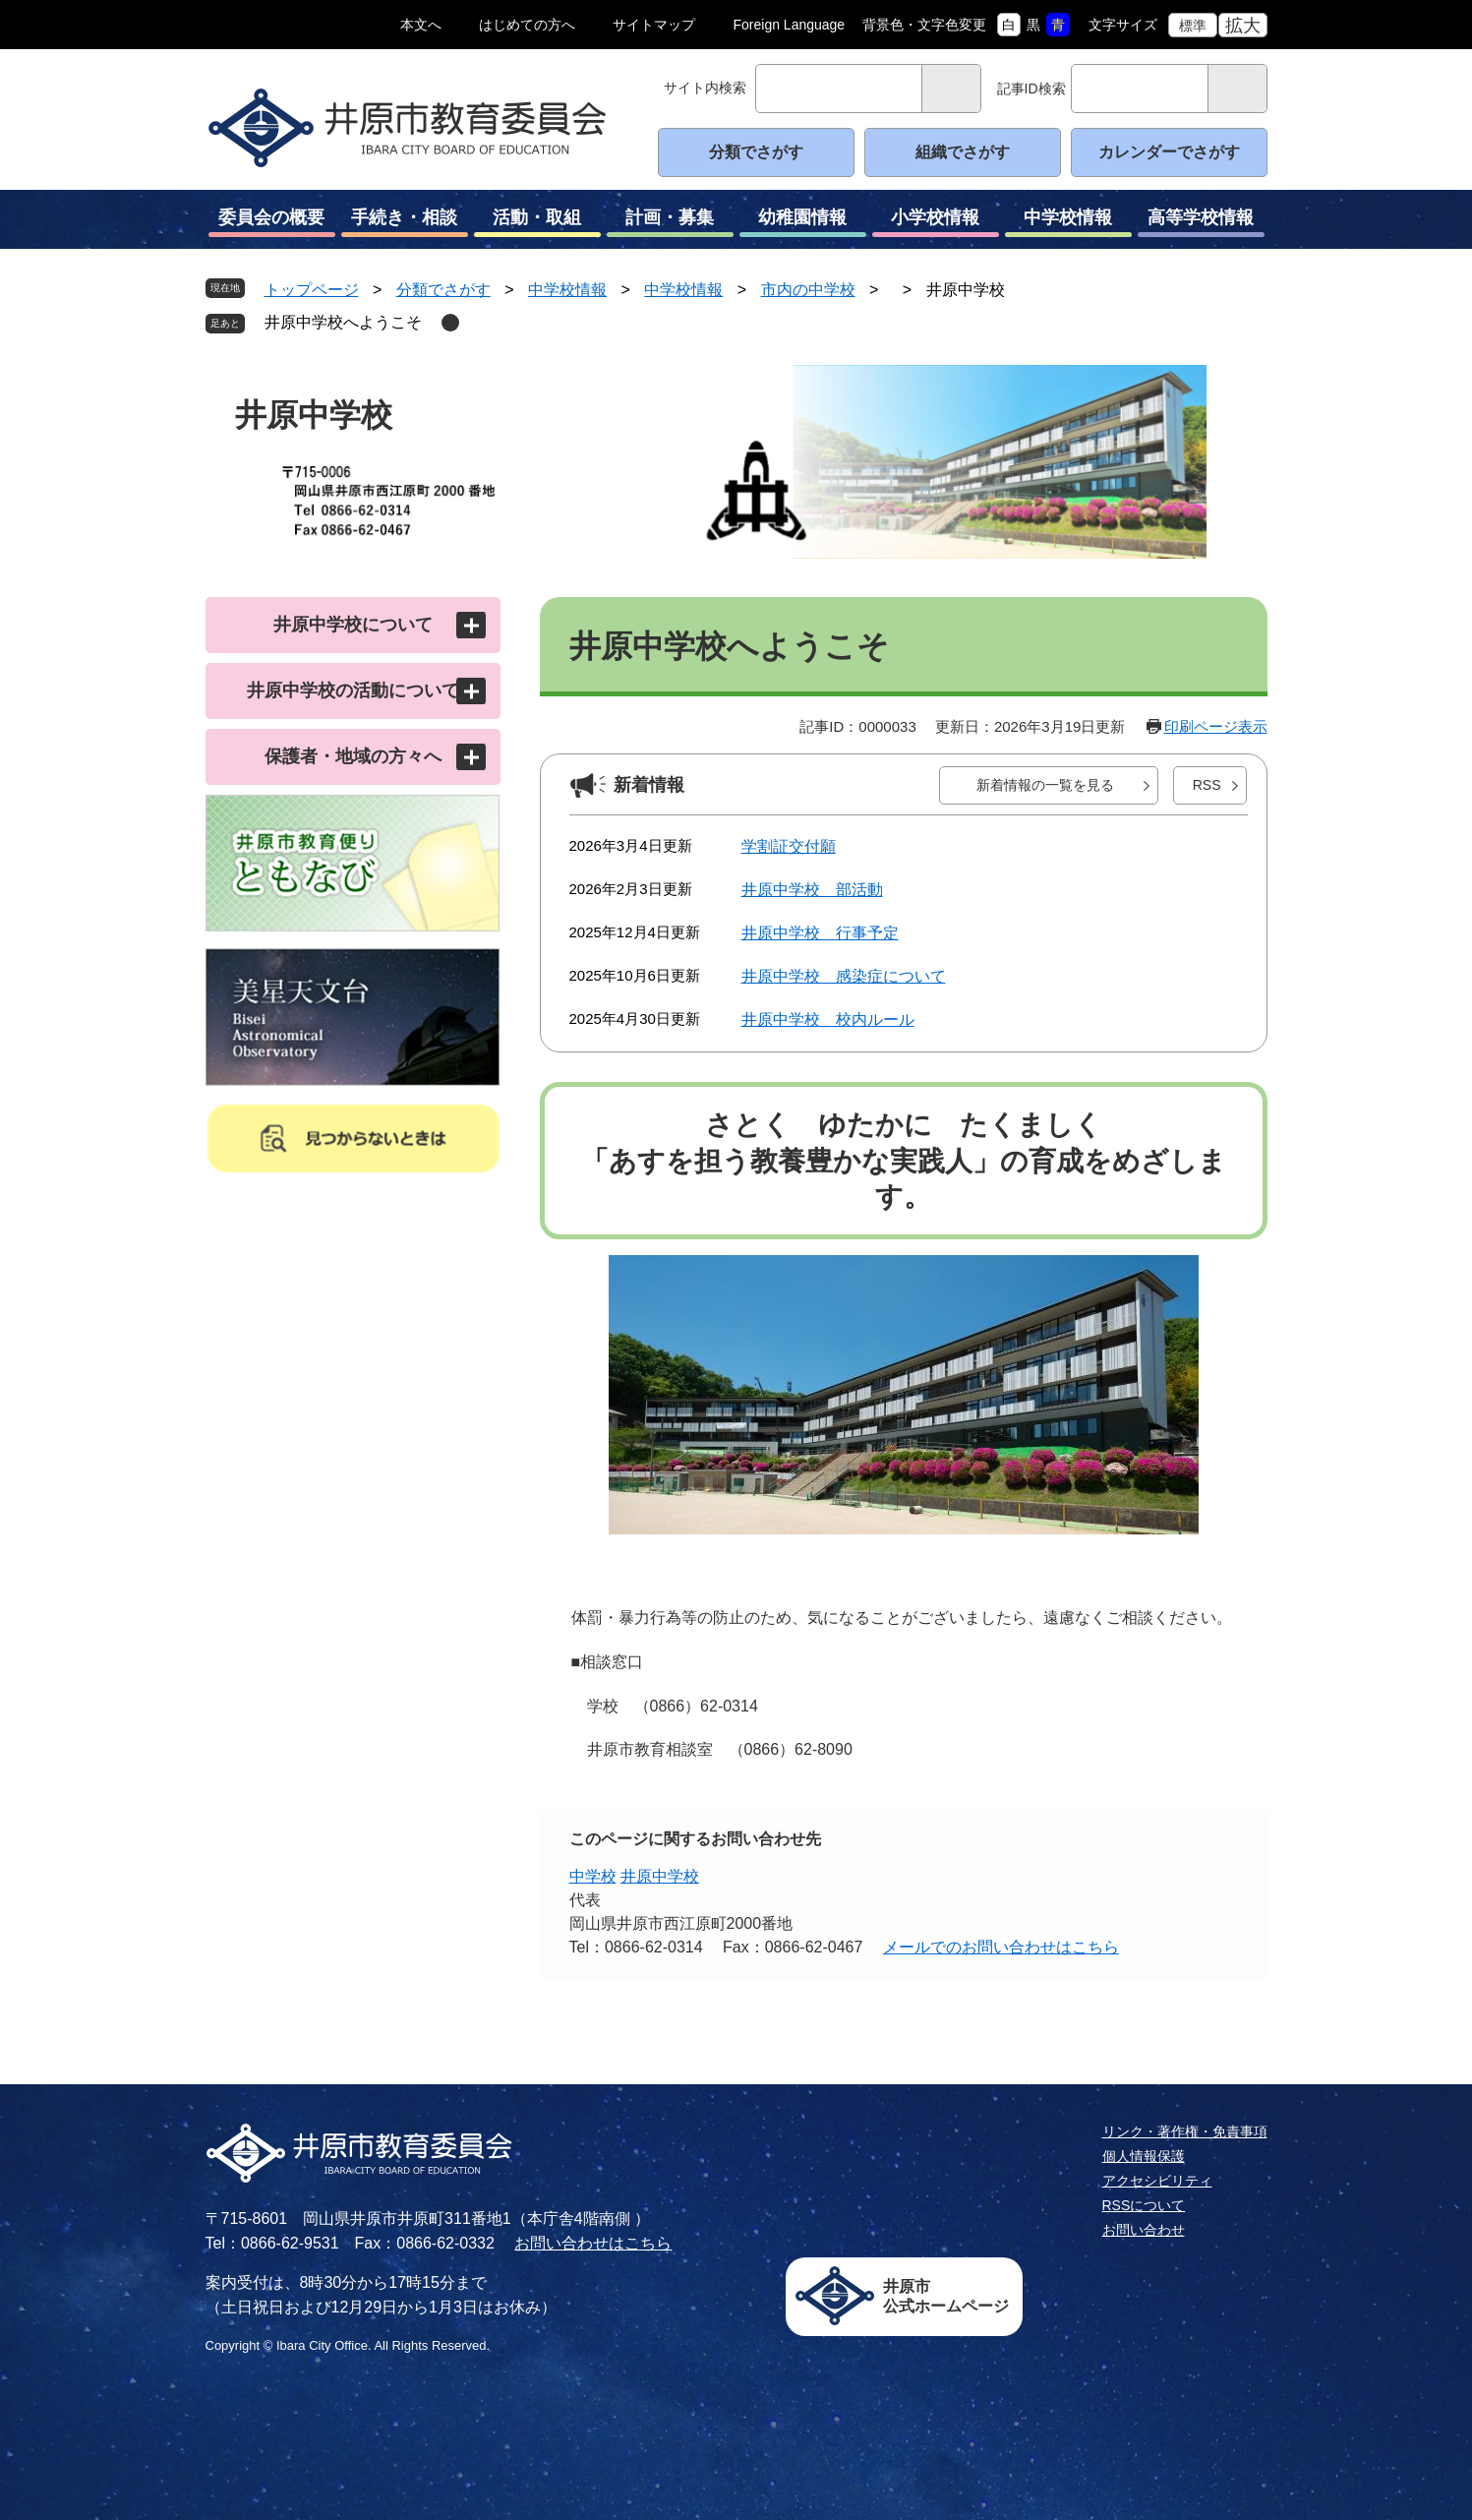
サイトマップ (654, 24)
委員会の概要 (271, 222)
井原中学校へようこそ (343, 322)
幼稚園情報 (802, 222)
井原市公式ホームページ (946, 2296)
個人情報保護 (1143, 2156)
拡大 (1243, 25)
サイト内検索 (705, 87)
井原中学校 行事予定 (820, 933)
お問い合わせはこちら (593, 2243)
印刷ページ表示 (1215, 726)
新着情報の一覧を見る (1045, 785)
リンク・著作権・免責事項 (1184, 2131)
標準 (1193, 25)
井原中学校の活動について (353, 690)
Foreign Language (790, 24)
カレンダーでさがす (1169, 152)
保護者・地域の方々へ (353, 756)
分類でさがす (756, 152)
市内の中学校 (808, 289)
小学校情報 (935, 222)
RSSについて (1144, 2205)
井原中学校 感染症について (843, 976)
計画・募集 (670, 222)
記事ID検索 (1031, 88)
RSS (1207, 785)
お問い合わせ (1143, 2230)
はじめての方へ (527, 24)
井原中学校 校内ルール (827, 1019)
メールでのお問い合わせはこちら (1001, 1947)
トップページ (312, 289)
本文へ (421, 24)
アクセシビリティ (1157, 2181)
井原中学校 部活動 (812, 889)
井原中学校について (353, 624)
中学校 (593, 1876)
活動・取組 (537, 222)
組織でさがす (962, 152)
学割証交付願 (788, 846)
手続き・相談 (404, 222)
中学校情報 (1068, 222)
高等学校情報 (1201, 222)
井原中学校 (659, 1876)
